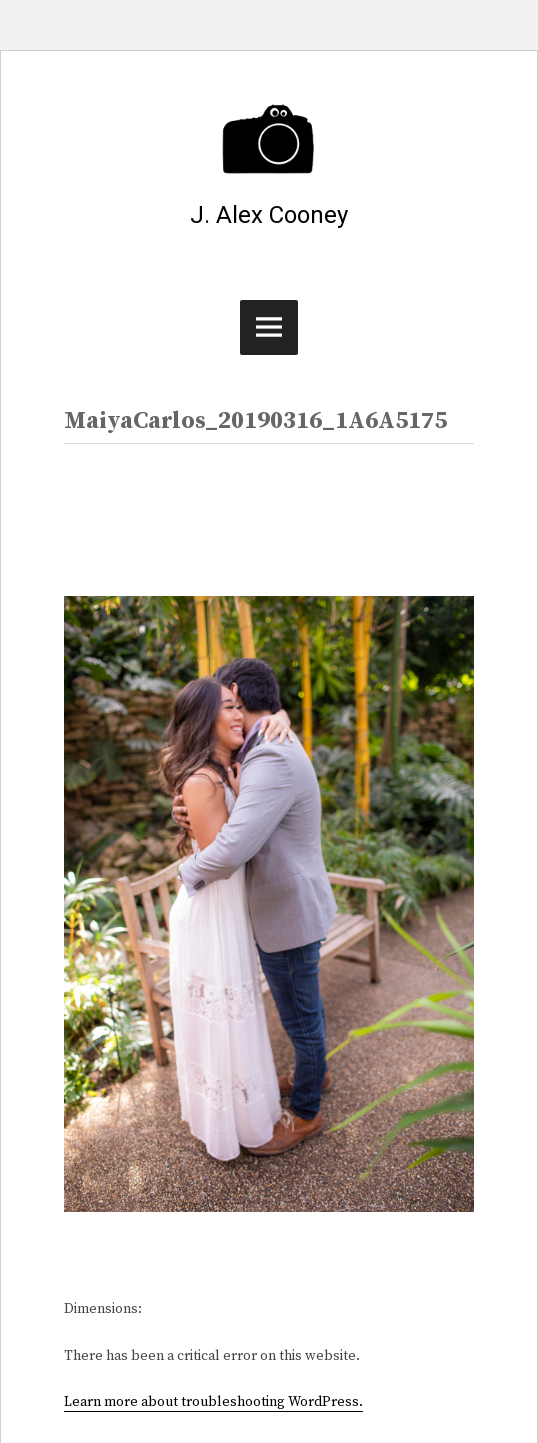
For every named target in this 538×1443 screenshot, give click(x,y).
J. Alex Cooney (269, 215)
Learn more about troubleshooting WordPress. (213, 1402)
